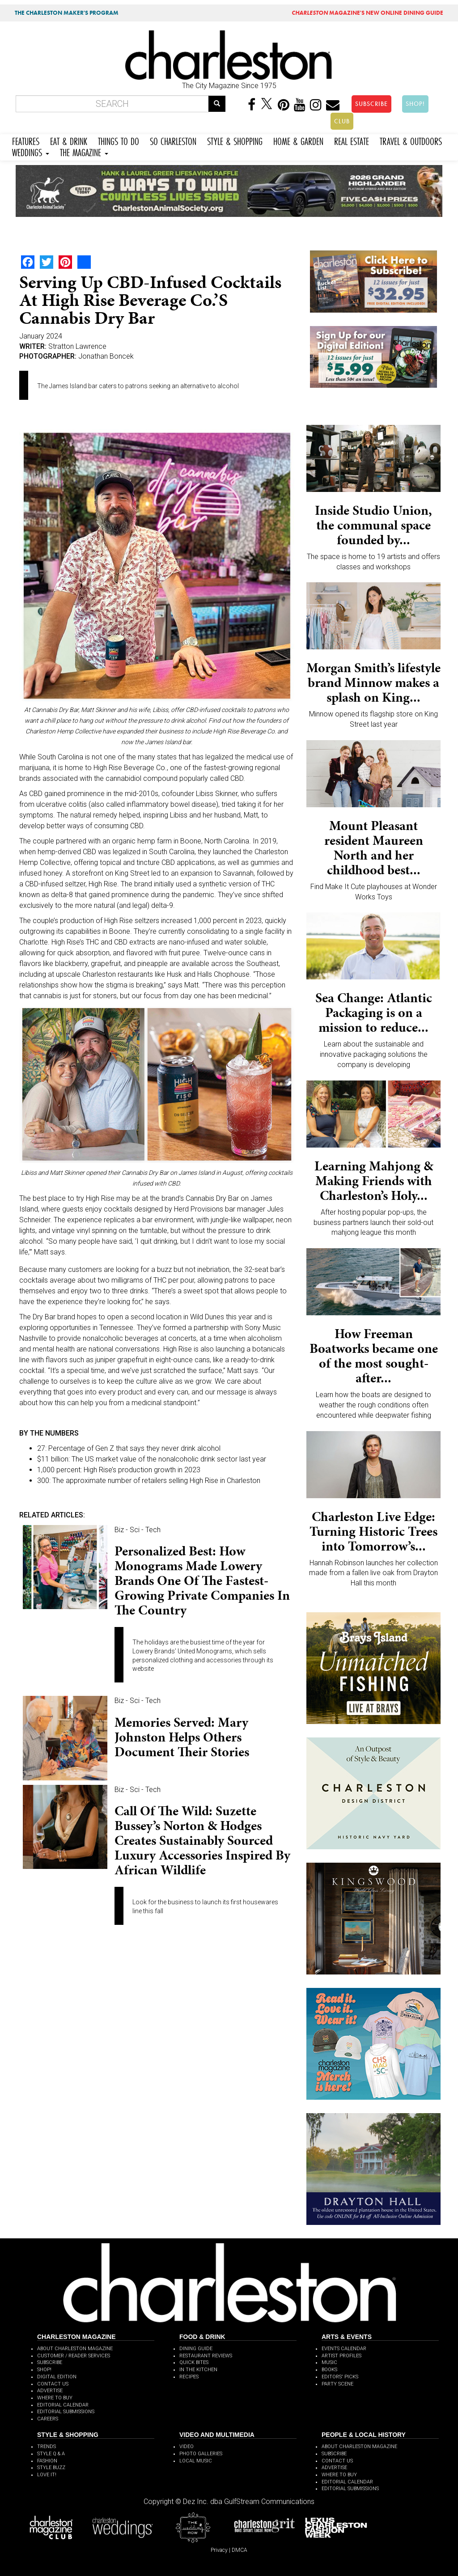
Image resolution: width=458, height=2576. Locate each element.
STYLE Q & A (51, 2454)
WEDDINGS (30, 151)
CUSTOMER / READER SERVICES (73, 2356)
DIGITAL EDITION (56, 2377)
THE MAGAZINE (84, 151)
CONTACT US (52, 2384)
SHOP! (415, 104)
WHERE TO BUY (54, 2398)
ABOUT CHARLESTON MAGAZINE (75, 2348)
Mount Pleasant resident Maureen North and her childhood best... (373, 847)
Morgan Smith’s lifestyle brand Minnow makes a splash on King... (373, 682)
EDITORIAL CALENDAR (63, 2405)
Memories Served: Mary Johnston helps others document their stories (181, 1737)
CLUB (342, 121)
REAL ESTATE (351, 140)
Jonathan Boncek (106, 356)
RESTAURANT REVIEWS (205, 2356)
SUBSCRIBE (371, 104)
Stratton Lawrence (77, 346)
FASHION (47, 2461)
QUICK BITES (193, 2362)
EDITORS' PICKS (340, 2377)
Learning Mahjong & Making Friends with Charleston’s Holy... (373, 1181)
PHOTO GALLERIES (200, 2454)
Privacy (219, 2550)
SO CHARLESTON (173, 140)
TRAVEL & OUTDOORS (411, 140)
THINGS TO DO (118, 140)
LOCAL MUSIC (195, 2461)
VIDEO (186, 2446)
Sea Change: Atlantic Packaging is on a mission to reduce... (373, 1012)
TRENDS (46, 2446)
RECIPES (189, 2377)
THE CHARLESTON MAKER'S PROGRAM (67, 13)
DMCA (239, 2550)
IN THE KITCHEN (198, 2370)
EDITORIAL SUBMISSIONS (65, 2412)
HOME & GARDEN (298, 140)
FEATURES (25, 140)
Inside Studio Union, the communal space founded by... (373, 525)
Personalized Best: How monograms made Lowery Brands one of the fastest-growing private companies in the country (202, 1580)
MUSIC (329, 2362)
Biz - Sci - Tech (137, 1529)
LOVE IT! (46, 2475)
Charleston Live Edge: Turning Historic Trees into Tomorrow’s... (373, 1531)
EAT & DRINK (68, 140)
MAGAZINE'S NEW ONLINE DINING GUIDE (367, 13)
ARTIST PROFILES (341, 2356)
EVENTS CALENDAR (344, 2348)
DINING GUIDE (195, 2348)
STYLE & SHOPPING (235, 140)
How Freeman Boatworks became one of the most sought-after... (374, 1355)
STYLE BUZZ (51, 2467)
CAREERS (47, 2419)
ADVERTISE (50, 2391)
